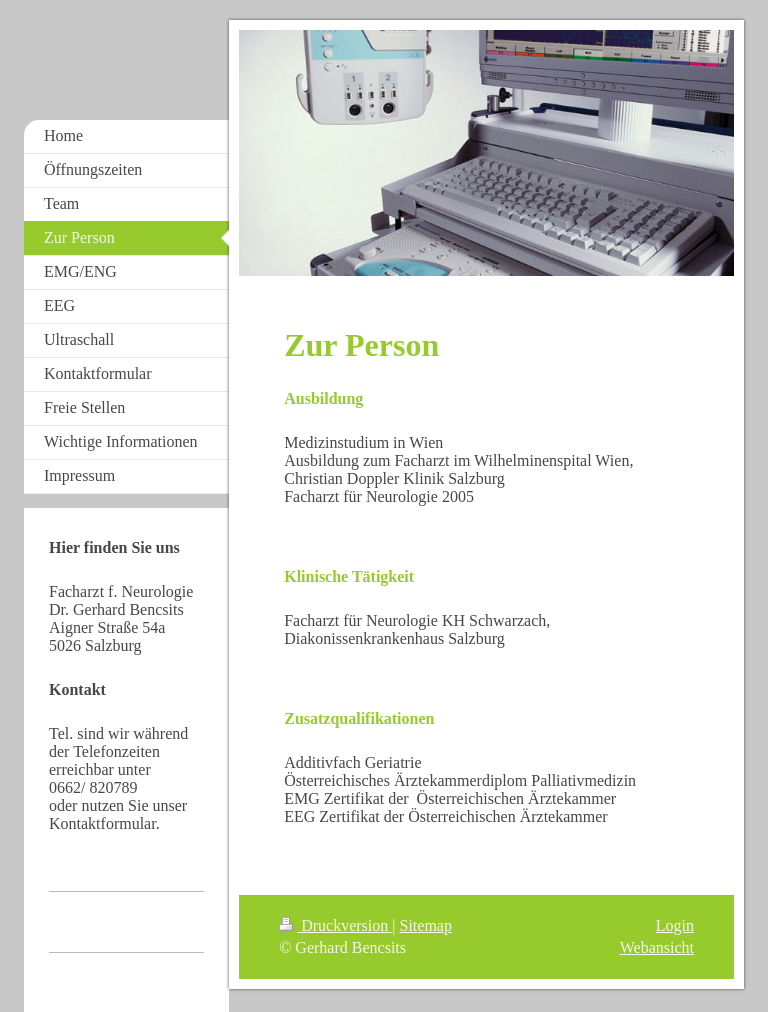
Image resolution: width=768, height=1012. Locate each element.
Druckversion (335, 925)
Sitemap (426, 925)
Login (675, 925)
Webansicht (657, 947)
